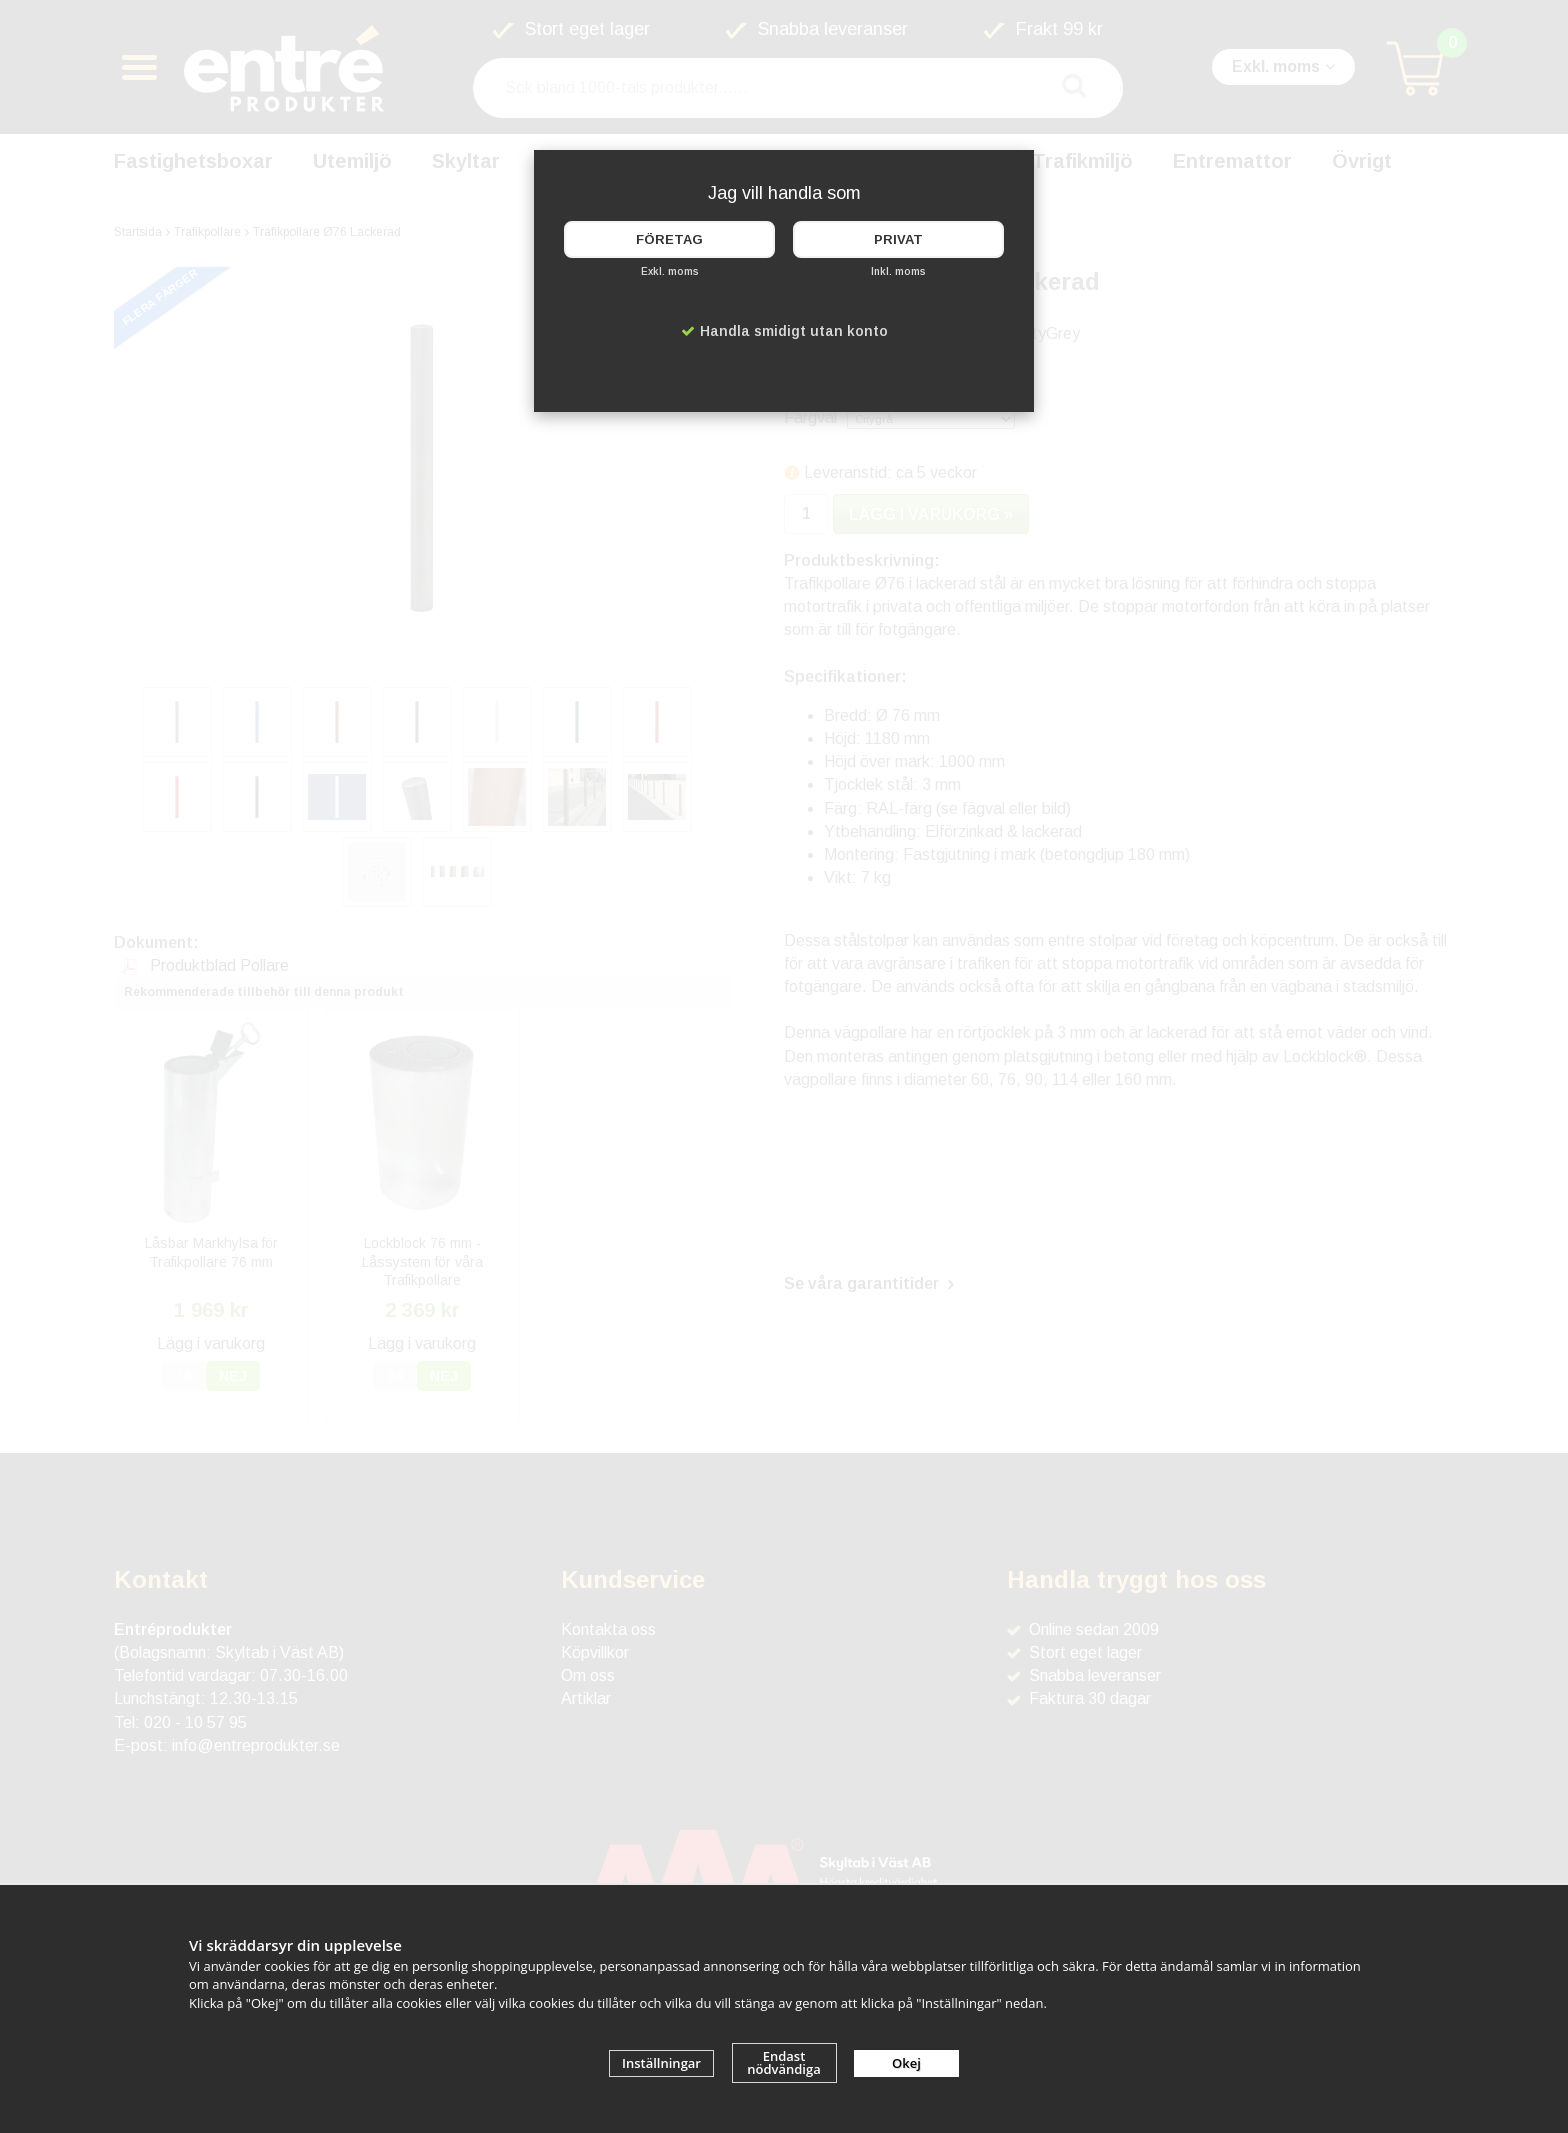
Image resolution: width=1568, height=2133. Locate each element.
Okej (906, 2063)
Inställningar (661, 2063)
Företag (669, 239)
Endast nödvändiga (784, 2062)
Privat (898, 239)
